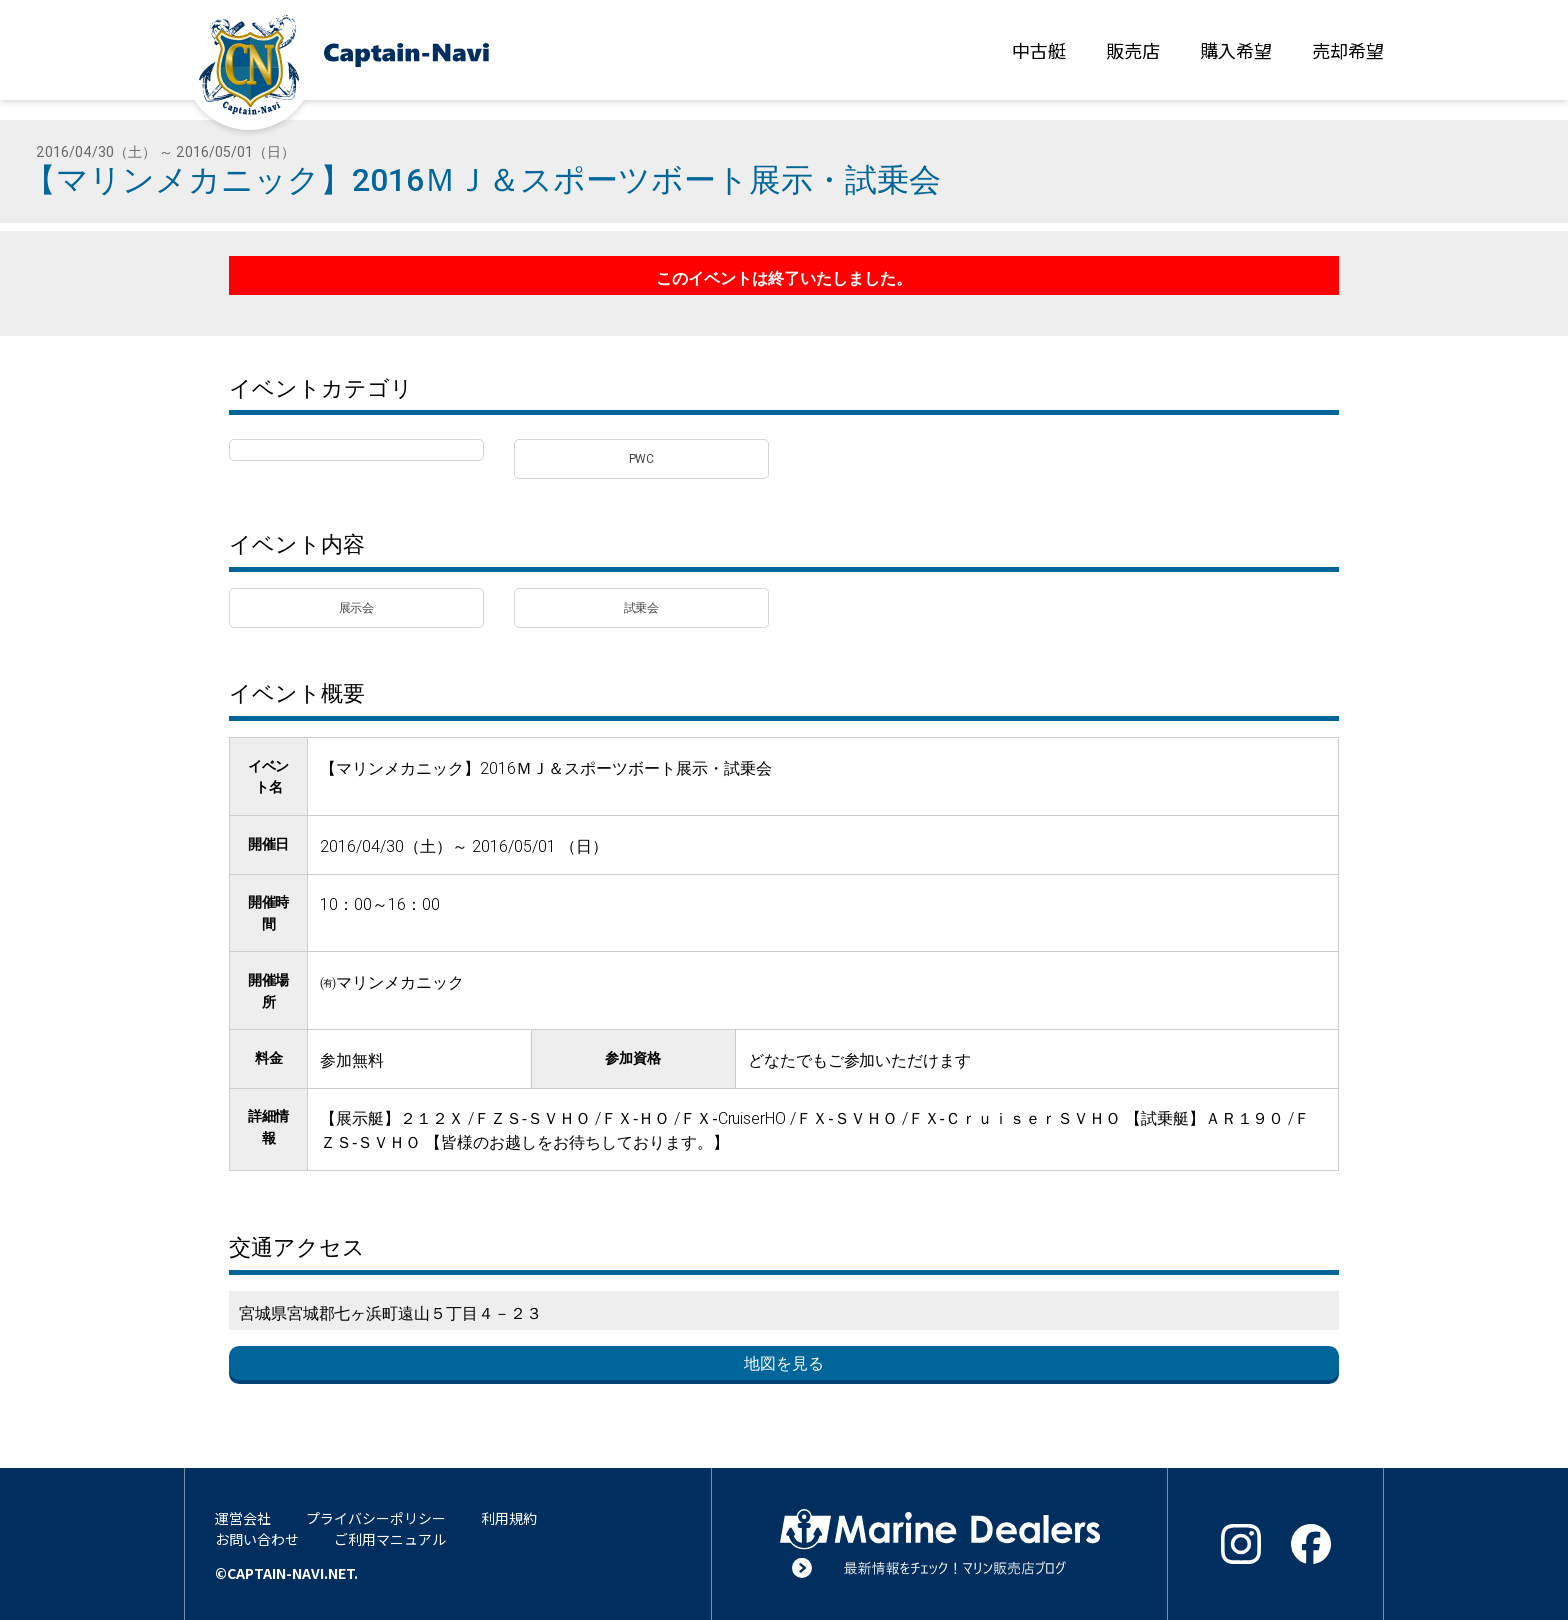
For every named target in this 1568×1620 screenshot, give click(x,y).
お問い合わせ (257, 1539)
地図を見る (784, 1363)
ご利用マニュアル (390, 1539)
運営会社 (243, 1518)
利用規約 (509, 1518)
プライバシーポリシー (376, 1518)
